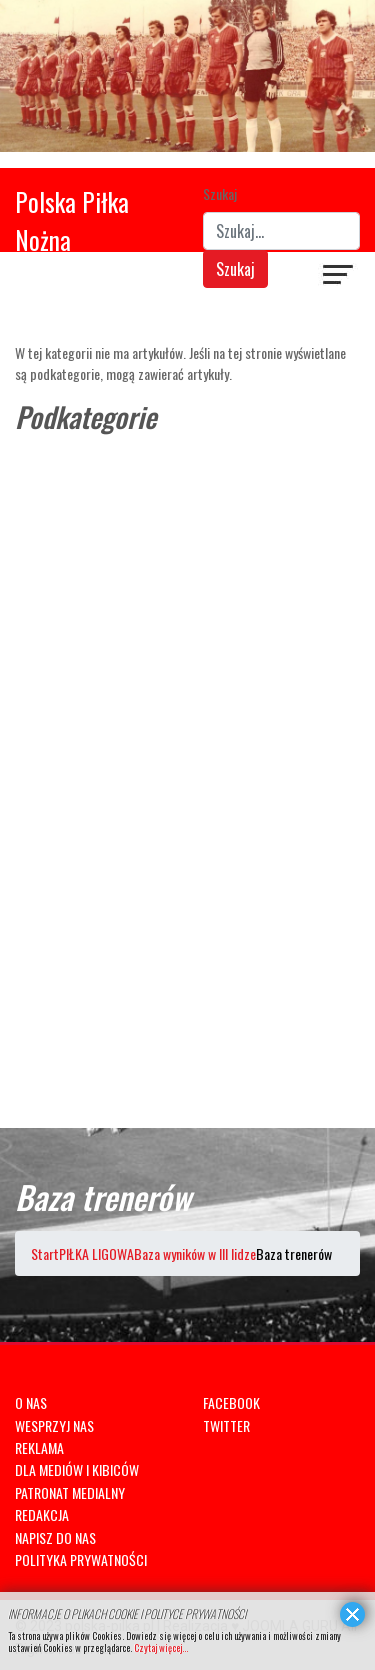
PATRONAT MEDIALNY (70, 1492)
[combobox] (282, 231)
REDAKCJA (42, 1514)
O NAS (31, 1402)
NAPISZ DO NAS (55, 1537)
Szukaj (220, 193)
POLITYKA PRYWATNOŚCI (81, 1559)
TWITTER (226, 1425)
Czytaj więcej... (161, 1647)
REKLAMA (39, 1447)
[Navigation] (339, 277)
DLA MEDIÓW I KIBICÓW (77, 1469)
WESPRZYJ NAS (54, 1425)
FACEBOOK (231, 1402)
